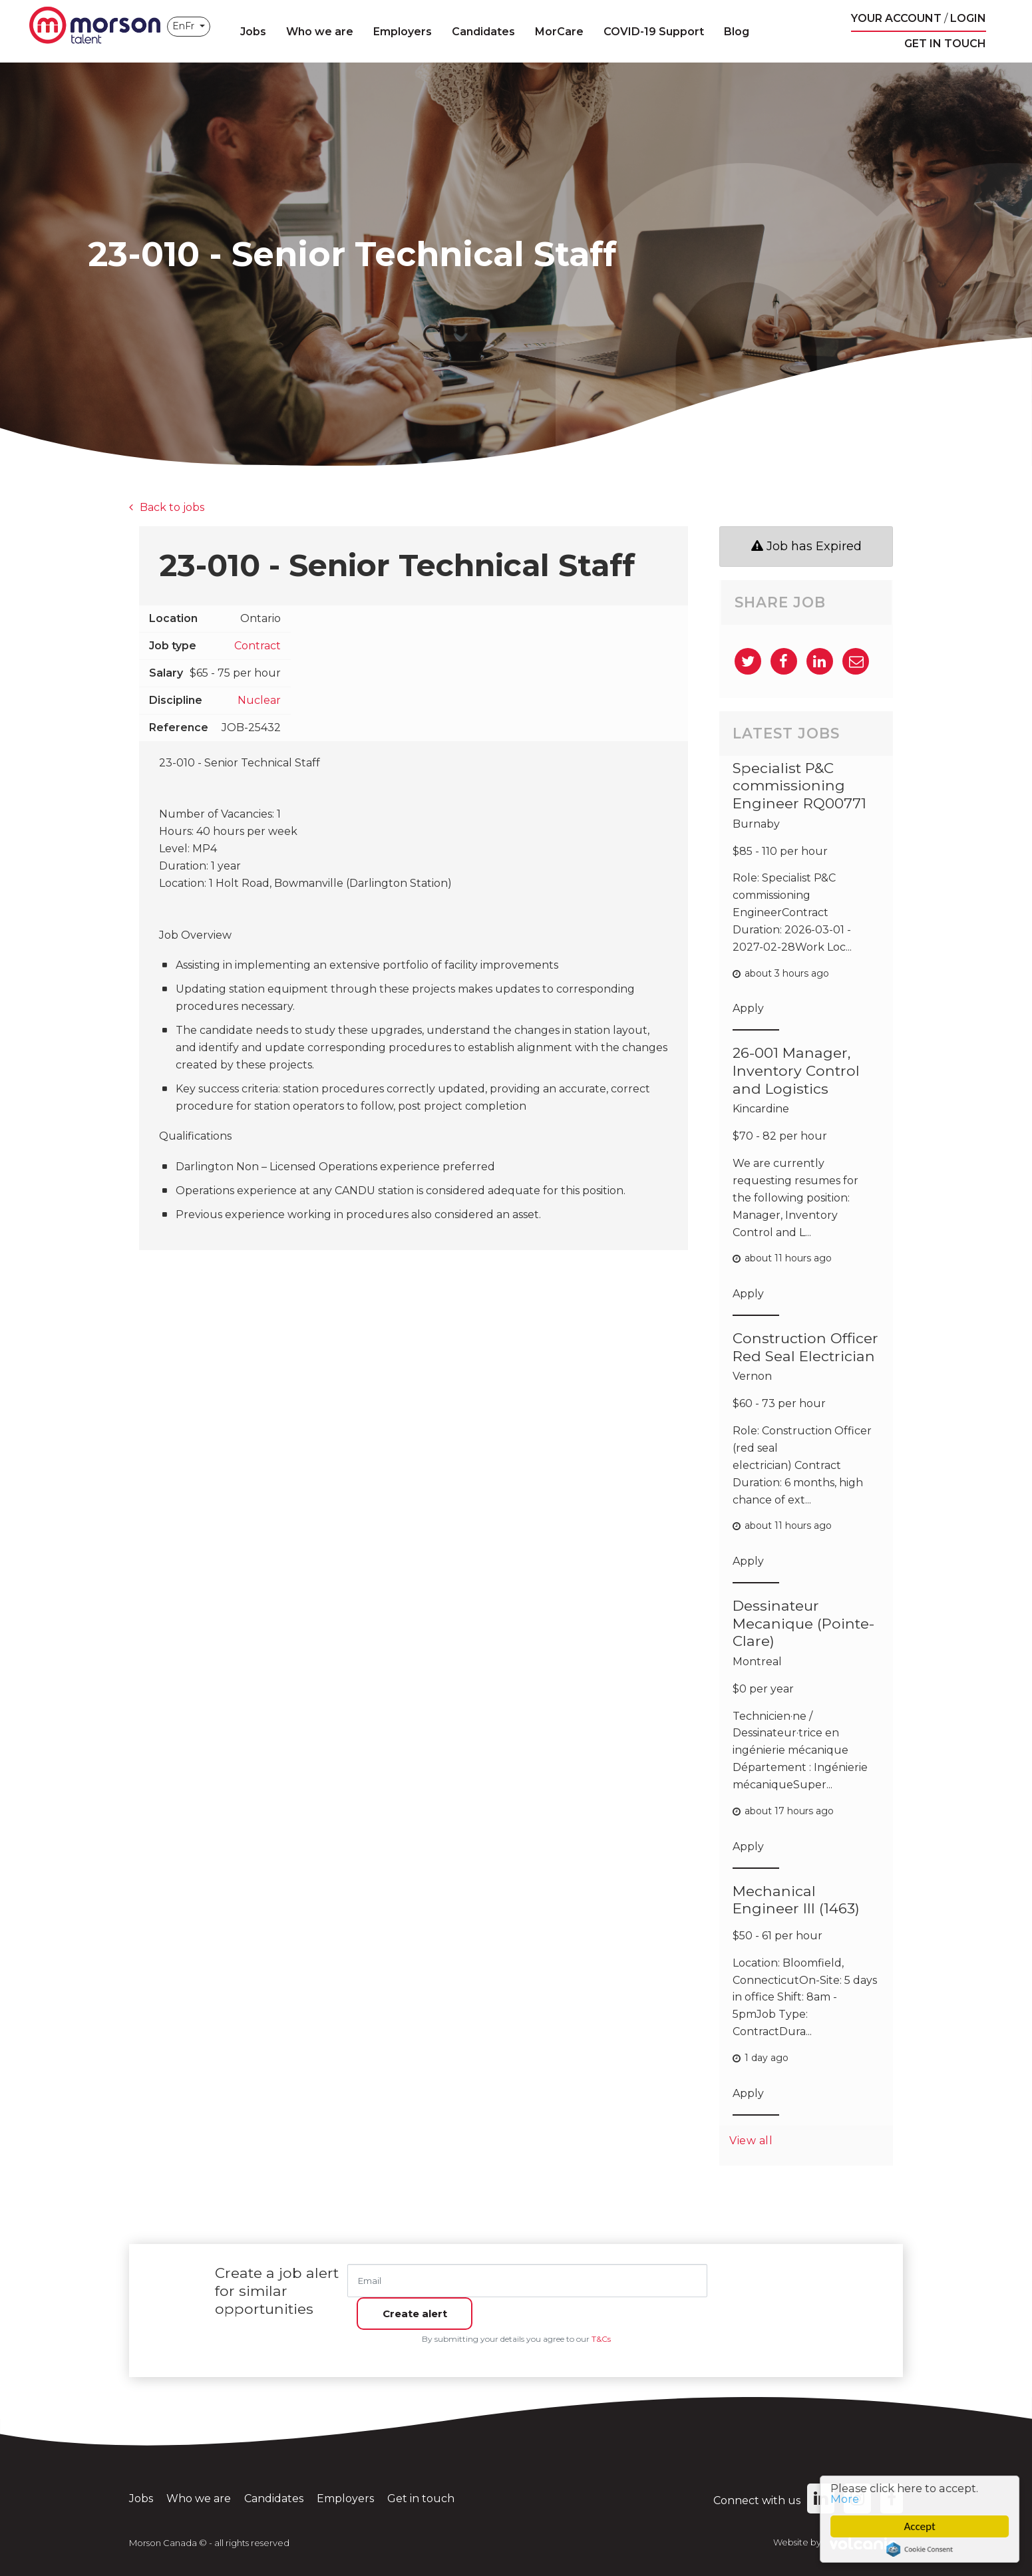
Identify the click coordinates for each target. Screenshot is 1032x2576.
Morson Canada (96, 27)
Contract (257, 645)
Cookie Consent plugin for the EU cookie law (922, 2549)
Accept (922, 2526)
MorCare (561, 31)
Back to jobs (172, 507)
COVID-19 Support (655, 31)
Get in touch (945, 43)
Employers (404, 31)
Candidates (485, 31)
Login (968, 18)
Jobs (255, 31)
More (848, 2498)
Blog (738, 31)
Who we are (321, 31)
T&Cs (601, 2329)
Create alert (771, 2280)
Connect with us (773, 2491)
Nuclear (259, 700)
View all (752, 2140)
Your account (896, 18)
